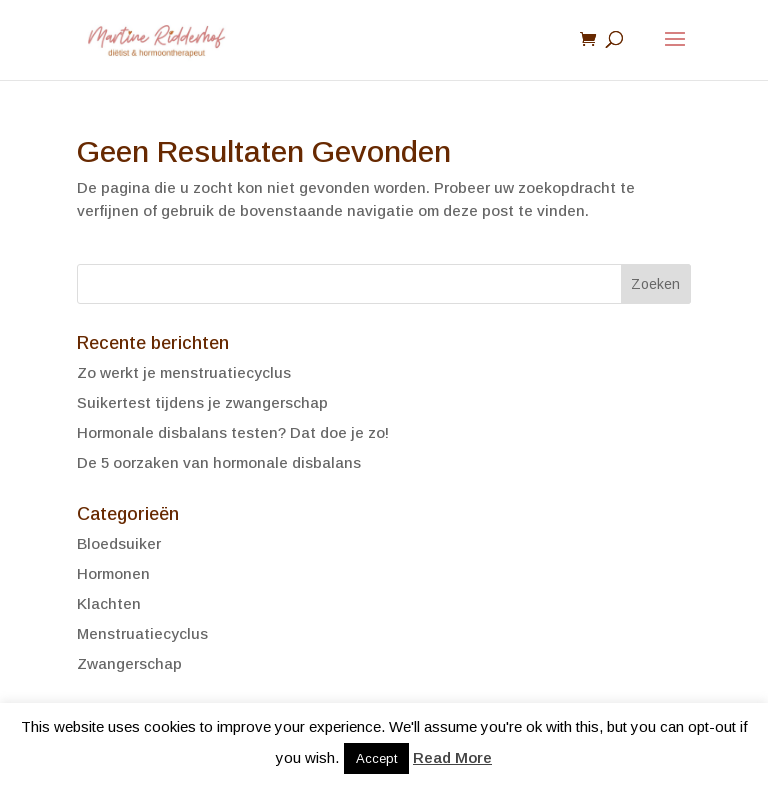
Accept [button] (376, 758)
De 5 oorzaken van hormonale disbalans (219, 462)
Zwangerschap (129, 663)
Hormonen (113, 573)
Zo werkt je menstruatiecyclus (184, 372)
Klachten (109, 603)
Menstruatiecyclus (142, 633)
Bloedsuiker (119, 543)
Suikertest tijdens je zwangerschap (202, 402)
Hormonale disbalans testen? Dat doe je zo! (233, 432)
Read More (452, 757)
